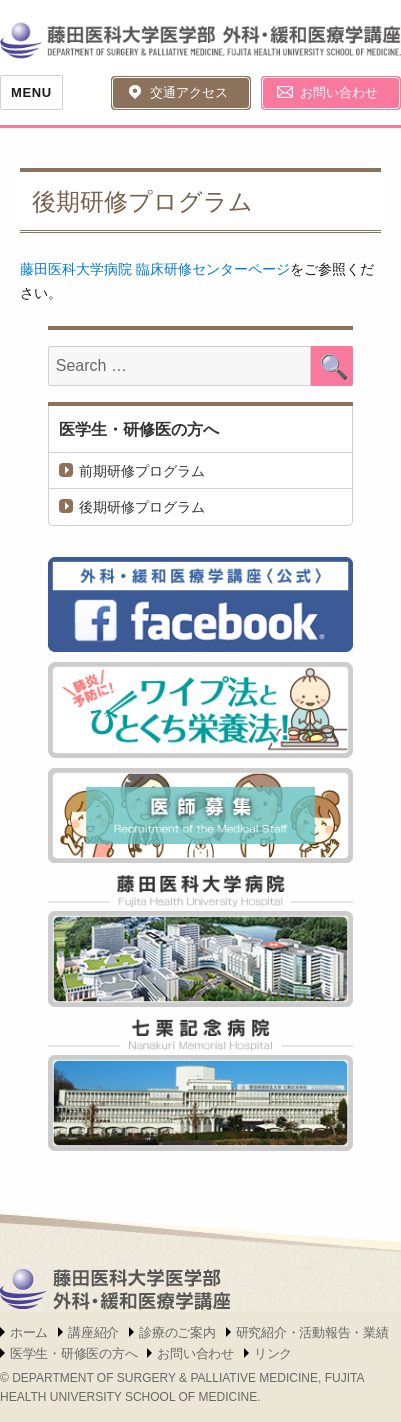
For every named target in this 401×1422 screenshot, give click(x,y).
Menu (31, 92)
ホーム (29, 1332)
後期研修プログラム (142, 507)
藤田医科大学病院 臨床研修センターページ (155, 269)
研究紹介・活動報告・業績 (312, 1332)
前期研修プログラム (142, 471)
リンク (273, 1353)
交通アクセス (189, 92)
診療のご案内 (177, 1332)
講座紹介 (93, 1332)
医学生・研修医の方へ (139, 429)
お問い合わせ (339, 92)
